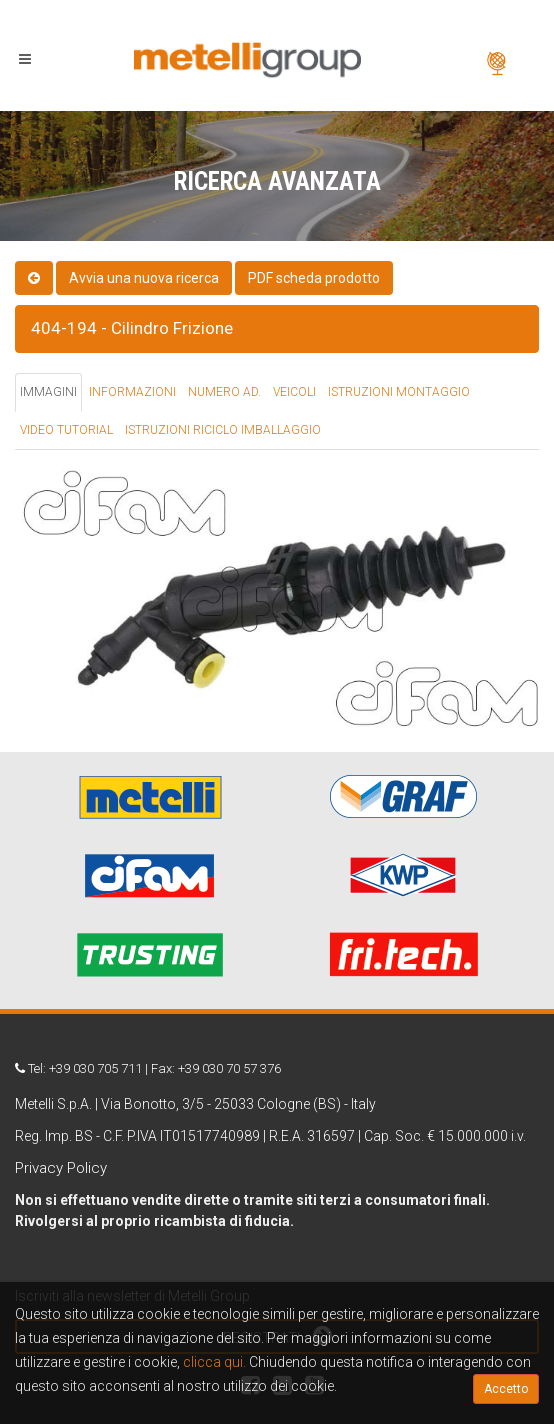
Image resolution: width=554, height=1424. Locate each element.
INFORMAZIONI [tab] (132, 392)
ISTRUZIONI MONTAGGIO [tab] (399, 392)
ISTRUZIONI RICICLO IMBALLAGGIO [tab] (223, 430)
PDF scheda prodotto (314, 278)
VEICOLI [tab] (294, 392)
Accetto (506, 1389)
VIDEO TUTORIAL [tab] (66, 430)
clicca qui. (214, 1362)
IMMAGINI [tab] (48, 392)
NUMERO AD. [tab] (224, 392)
